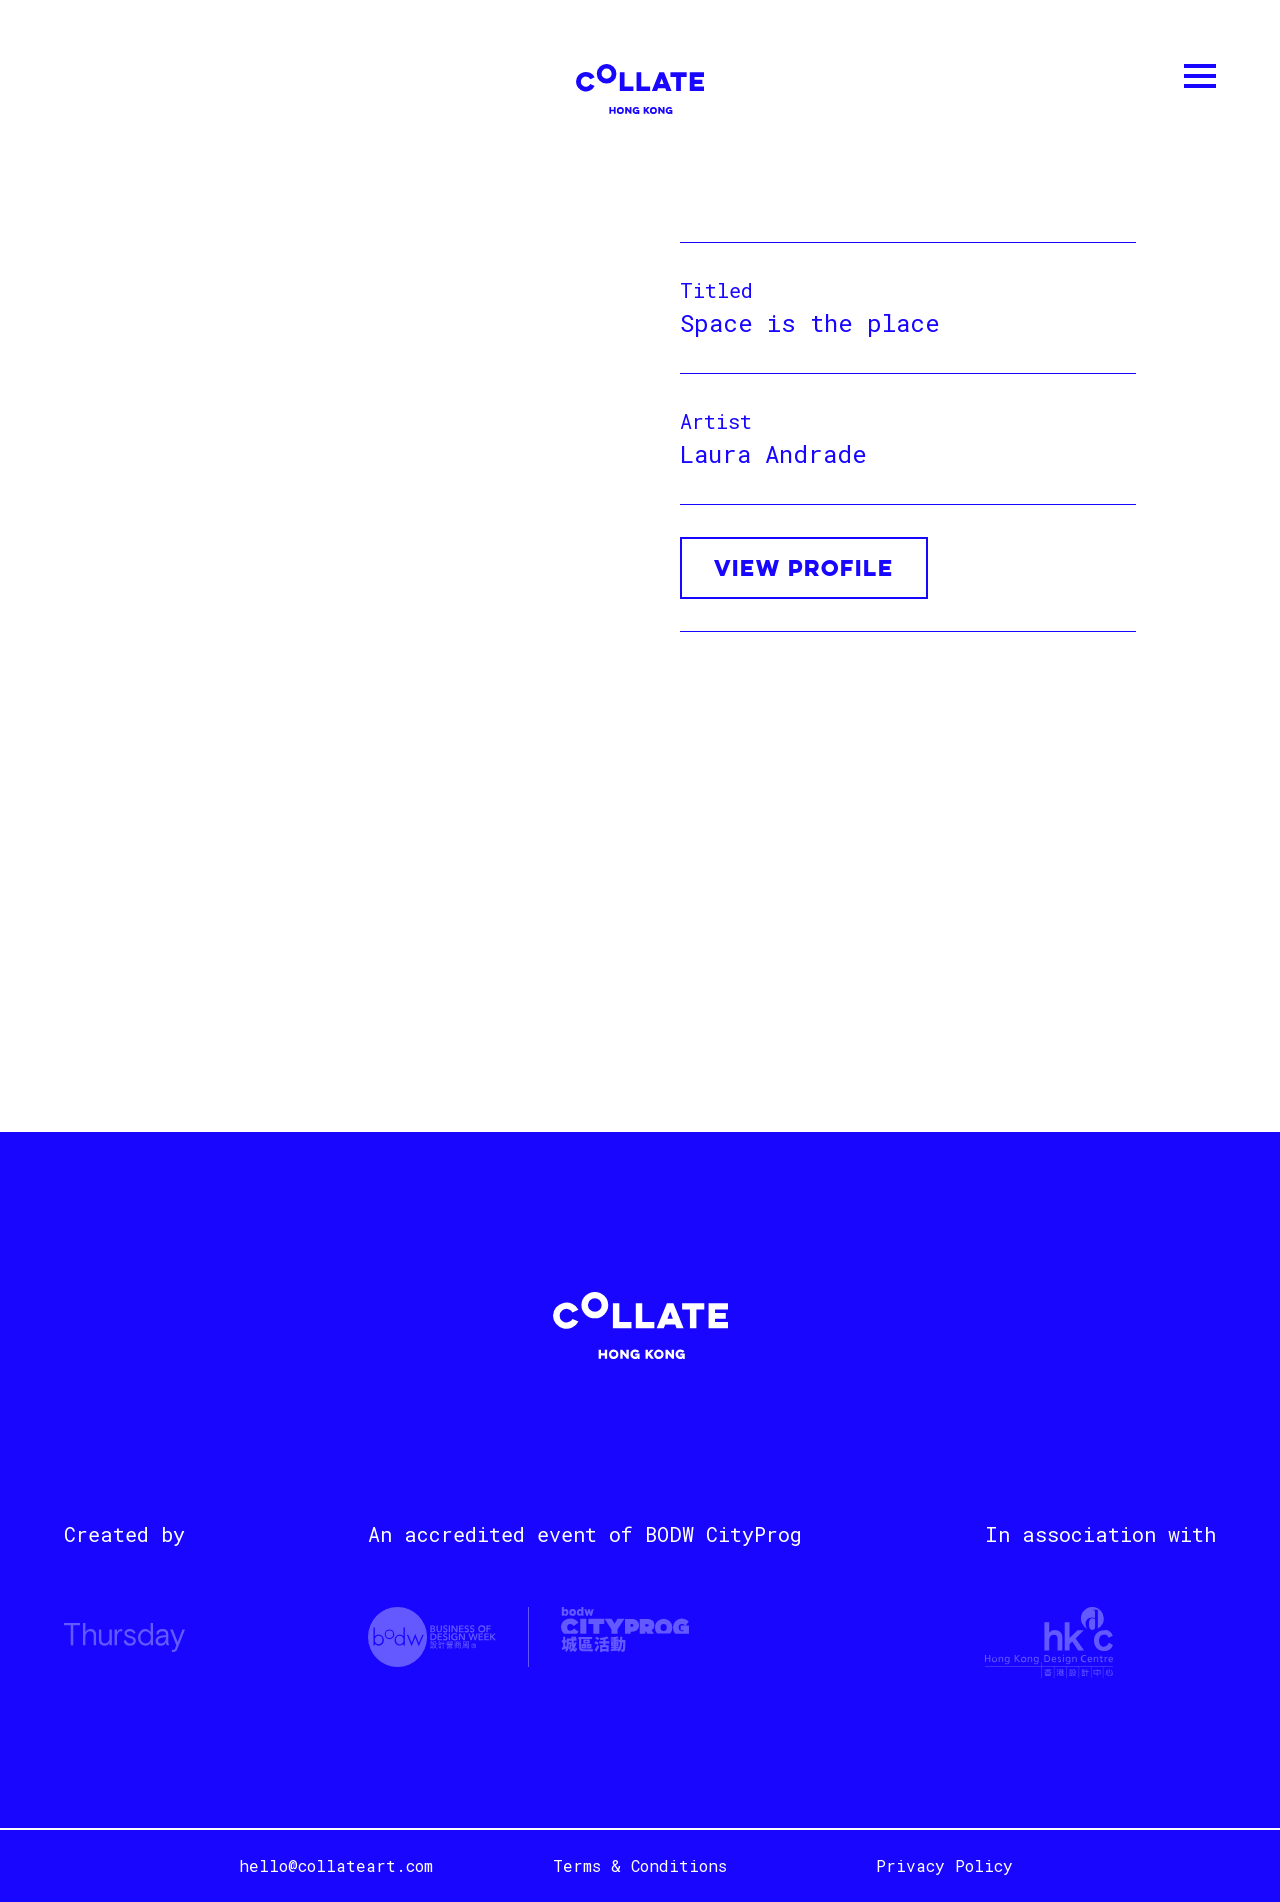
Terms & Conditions (640, 1865)
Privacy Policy (944, 1865)
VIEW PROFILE (804, 570)
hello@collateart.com (336, 1865)
